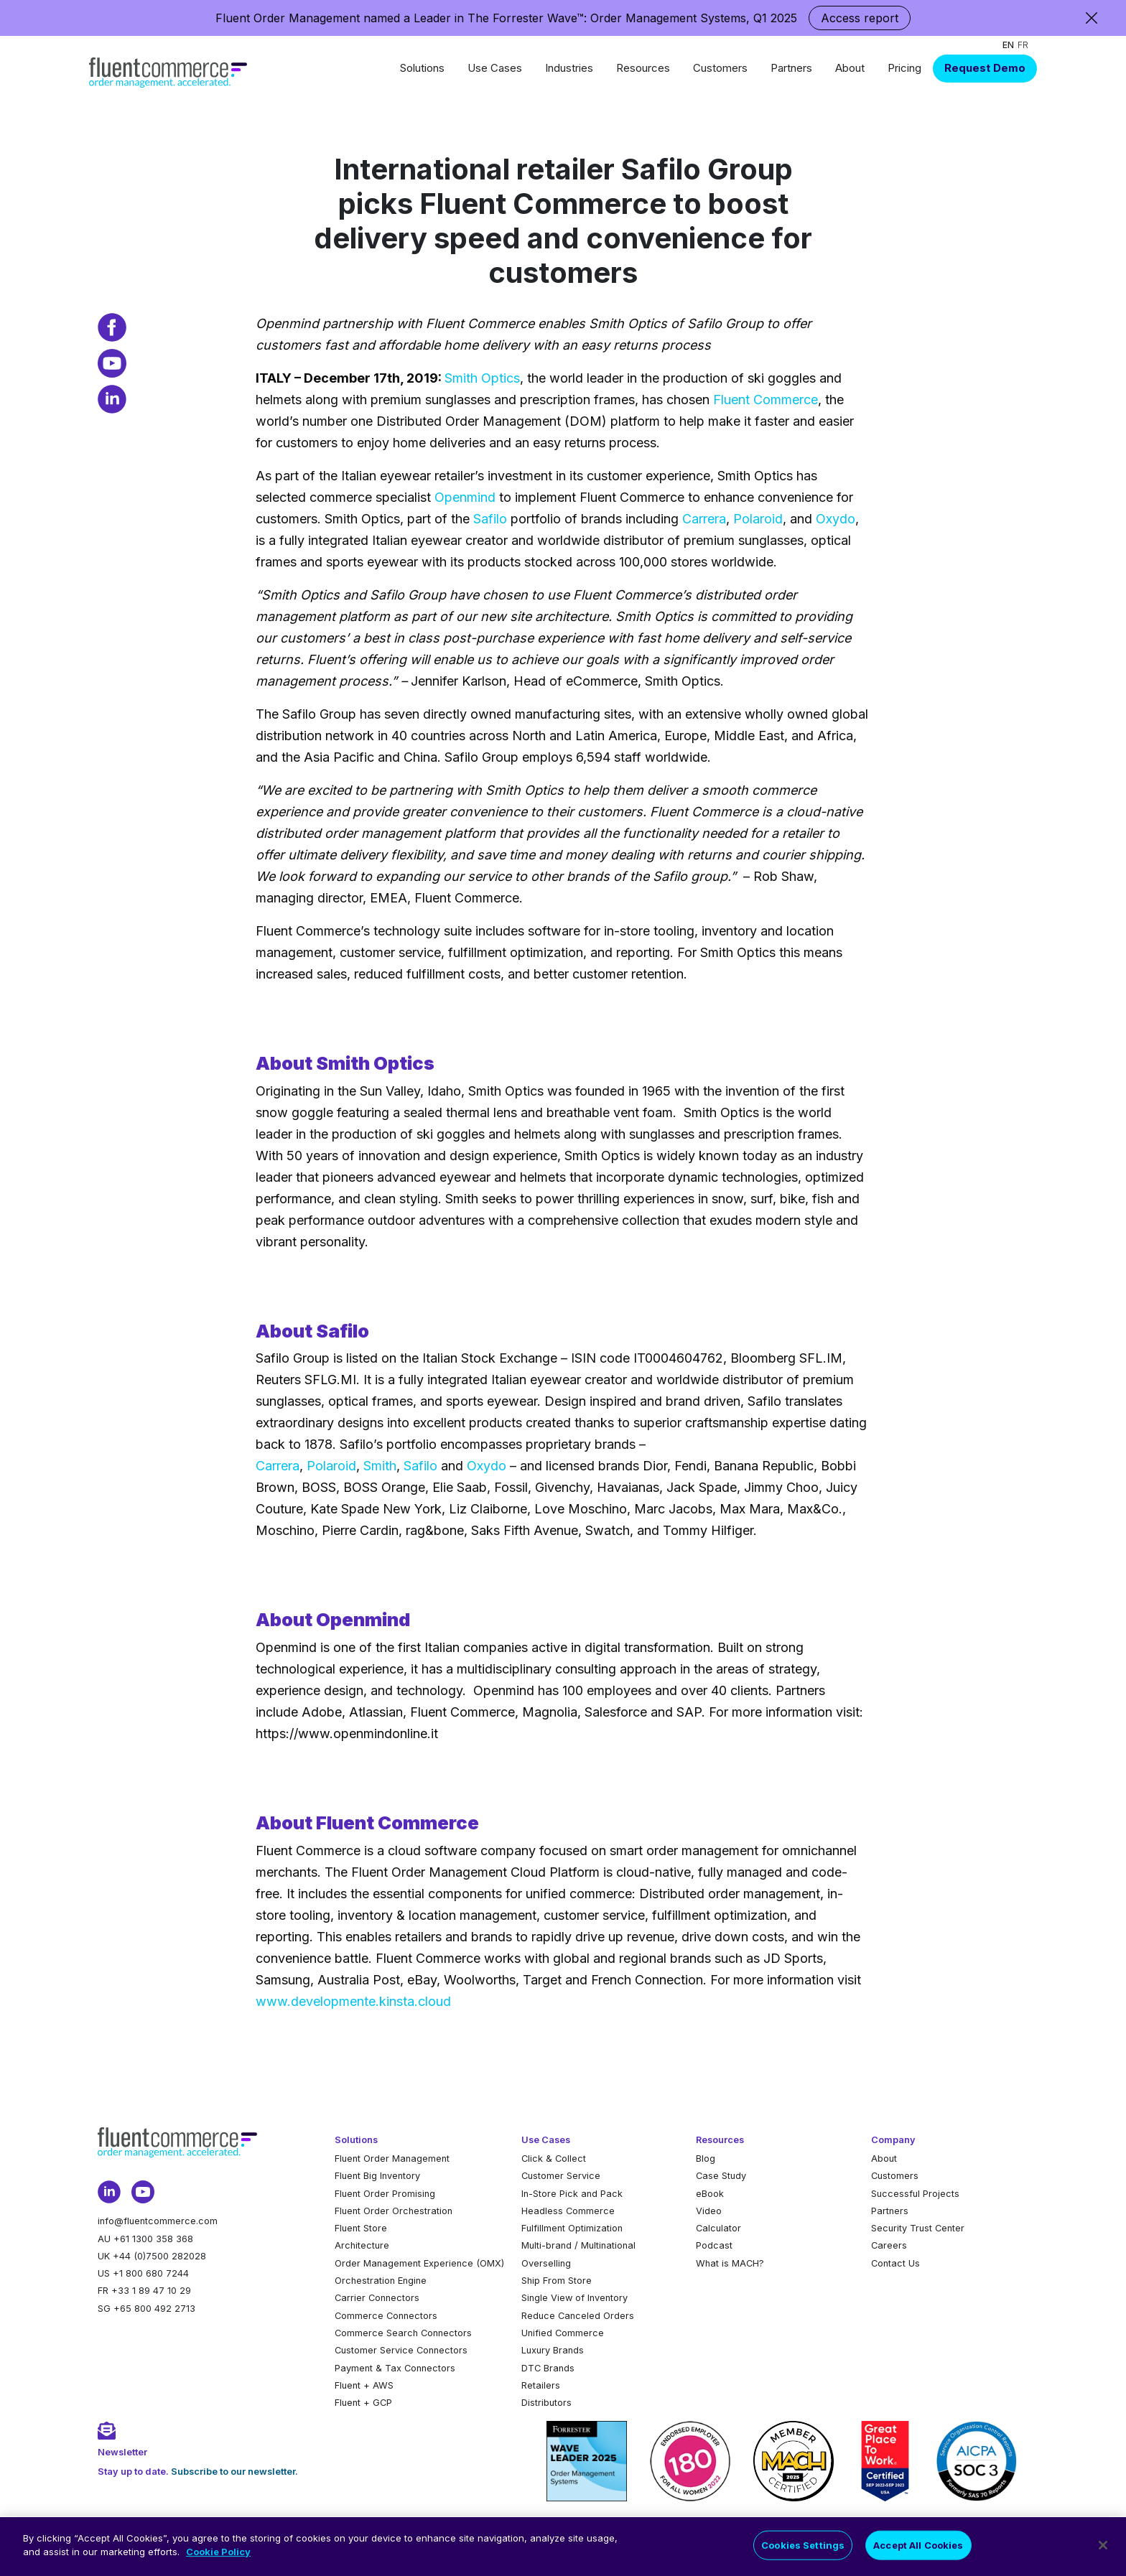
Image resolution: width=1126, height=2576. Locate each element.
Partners (791, 68)
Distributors (546, 2402)
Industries (569, 68)
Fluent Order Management (392, 2158)
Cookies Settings (802, 2554)
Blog (705, 2158)
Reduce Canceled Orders (577, 2315)
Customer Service (560, 2175)
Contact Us (895, 2263)
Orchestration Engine (381, 2280)
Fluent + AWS (364, 2385)
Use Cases (494, 68)
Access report (859, 18)
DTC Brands (547, 2368)
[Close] (1103, 2554)
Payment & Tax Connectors (395, 2368)
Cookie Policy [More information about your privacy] (218, 2561)
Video (709, 2211)
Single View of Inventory (574, 2297)
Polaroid (758, 518)
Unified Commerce (562, 2333)
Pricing (904, 68)
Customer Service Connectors (401, 2350)
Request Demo (984, 68)
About (850, 68)
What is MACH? (730, 2263)
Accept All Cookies (918, 2554)
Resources (643, 68)
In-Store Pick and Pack (572, 2193)
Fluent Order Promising (385, 2193)
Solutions (422, 68)
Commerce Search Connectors (403, 2333)
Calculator (718, 2228)
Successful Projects (915, 2193)
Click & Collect (553, 2158)
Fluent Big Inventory (377, 2175)
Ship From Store (556, 2280)
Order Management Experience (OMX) (419, 2263)
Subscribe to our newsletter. (234, 2471)
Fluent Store (361, 2228)
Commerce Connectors (386, 2315)
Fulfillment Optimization (572, 2228)
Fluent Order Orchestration (393, 2211)
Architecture (362, 2245)
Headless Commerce (568, 2211)
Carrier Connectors (377, 2297)
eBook (710, 2193)
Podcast (714, 2245)
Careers (889, 2245)
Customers (720, 68)
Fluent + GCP (363, 2402)
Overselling (546, 2263)
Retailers (540, 2385)
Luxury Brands (552, 2350)
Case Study (721, 2175)
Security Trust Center (917, 2228)
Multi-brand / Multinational (578, 2245)
